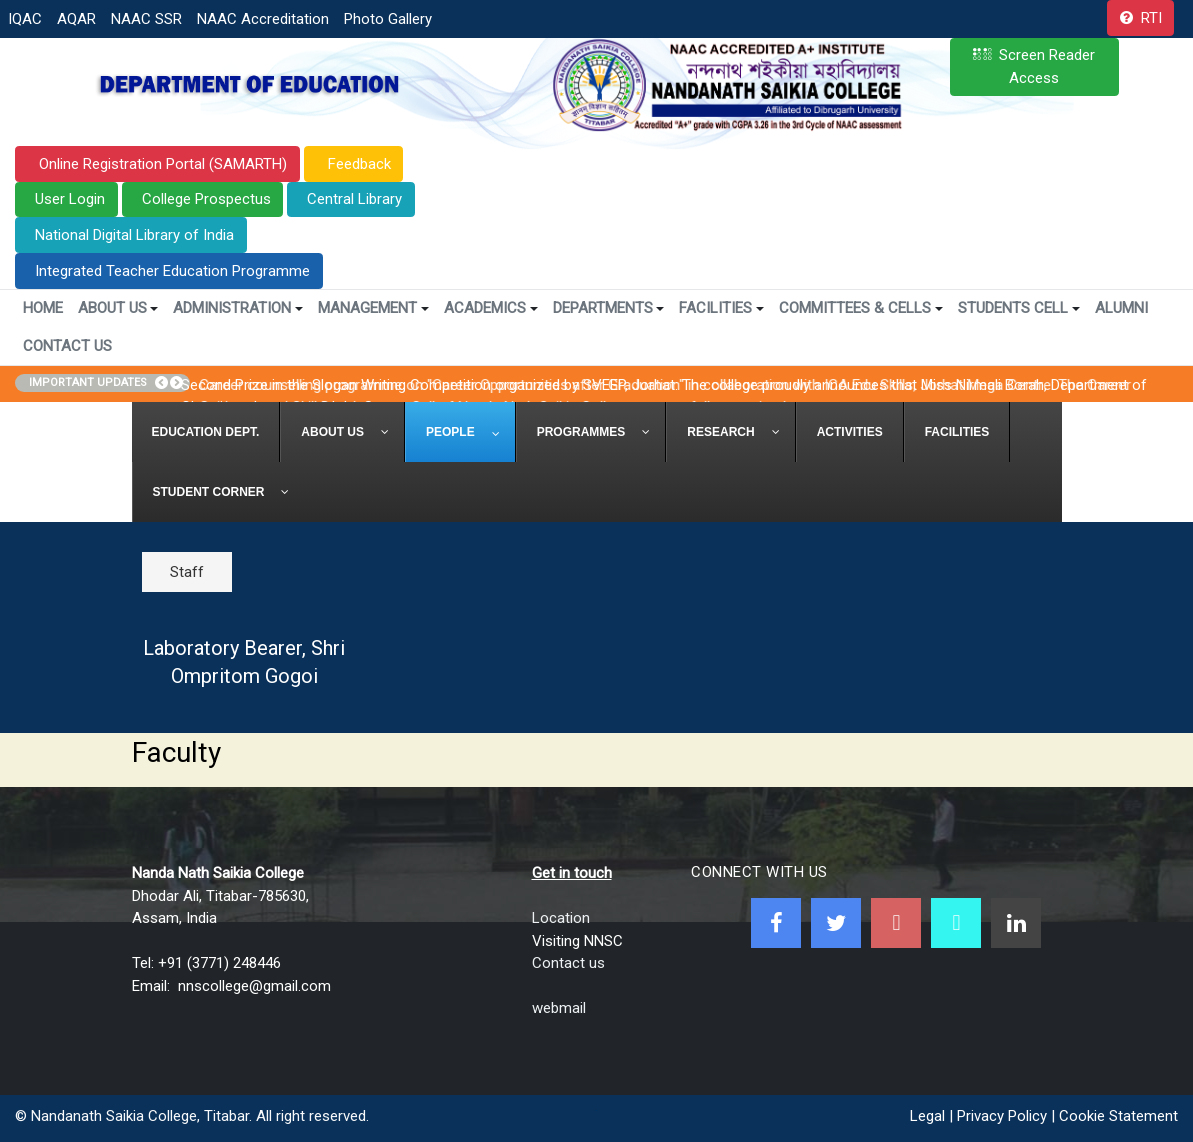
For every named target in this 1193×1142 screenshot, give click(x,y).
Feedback (357, 164)
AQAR (76, 19)
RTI (1151, 18)
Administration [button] (238, 308)
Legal (927, 1116)
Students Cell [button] (1019, 308)
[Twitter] (836, 923)
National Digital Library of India (134, 235)
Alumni (1121, 308)
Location (561, 918)
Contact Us (67, 346)
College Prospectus (206, 199)
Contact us (568, 963)
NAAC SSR (146, 19)
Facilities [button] (721, 308)
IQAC (25, 19)
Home (43, 308)
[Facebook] (776, 923)
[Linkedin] (1016, 923)
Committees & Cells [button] (861, 308)
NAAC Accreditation (263, 19)
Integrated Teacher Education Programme (172, 271)
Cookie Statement (1118, 1116)
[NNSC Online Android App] (956, 923)
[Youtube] (896, 923)
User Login (70, 199)
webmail (559, 1008)
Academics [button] (491, 308)
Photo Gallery (388, 19)
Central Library (354, 199)
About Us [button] (118, 308)
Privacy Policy (1002, 1116)
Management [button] (373, 308)
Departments (609, 308)
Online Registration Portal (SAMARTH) (161, 164)
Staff (187, 572)
